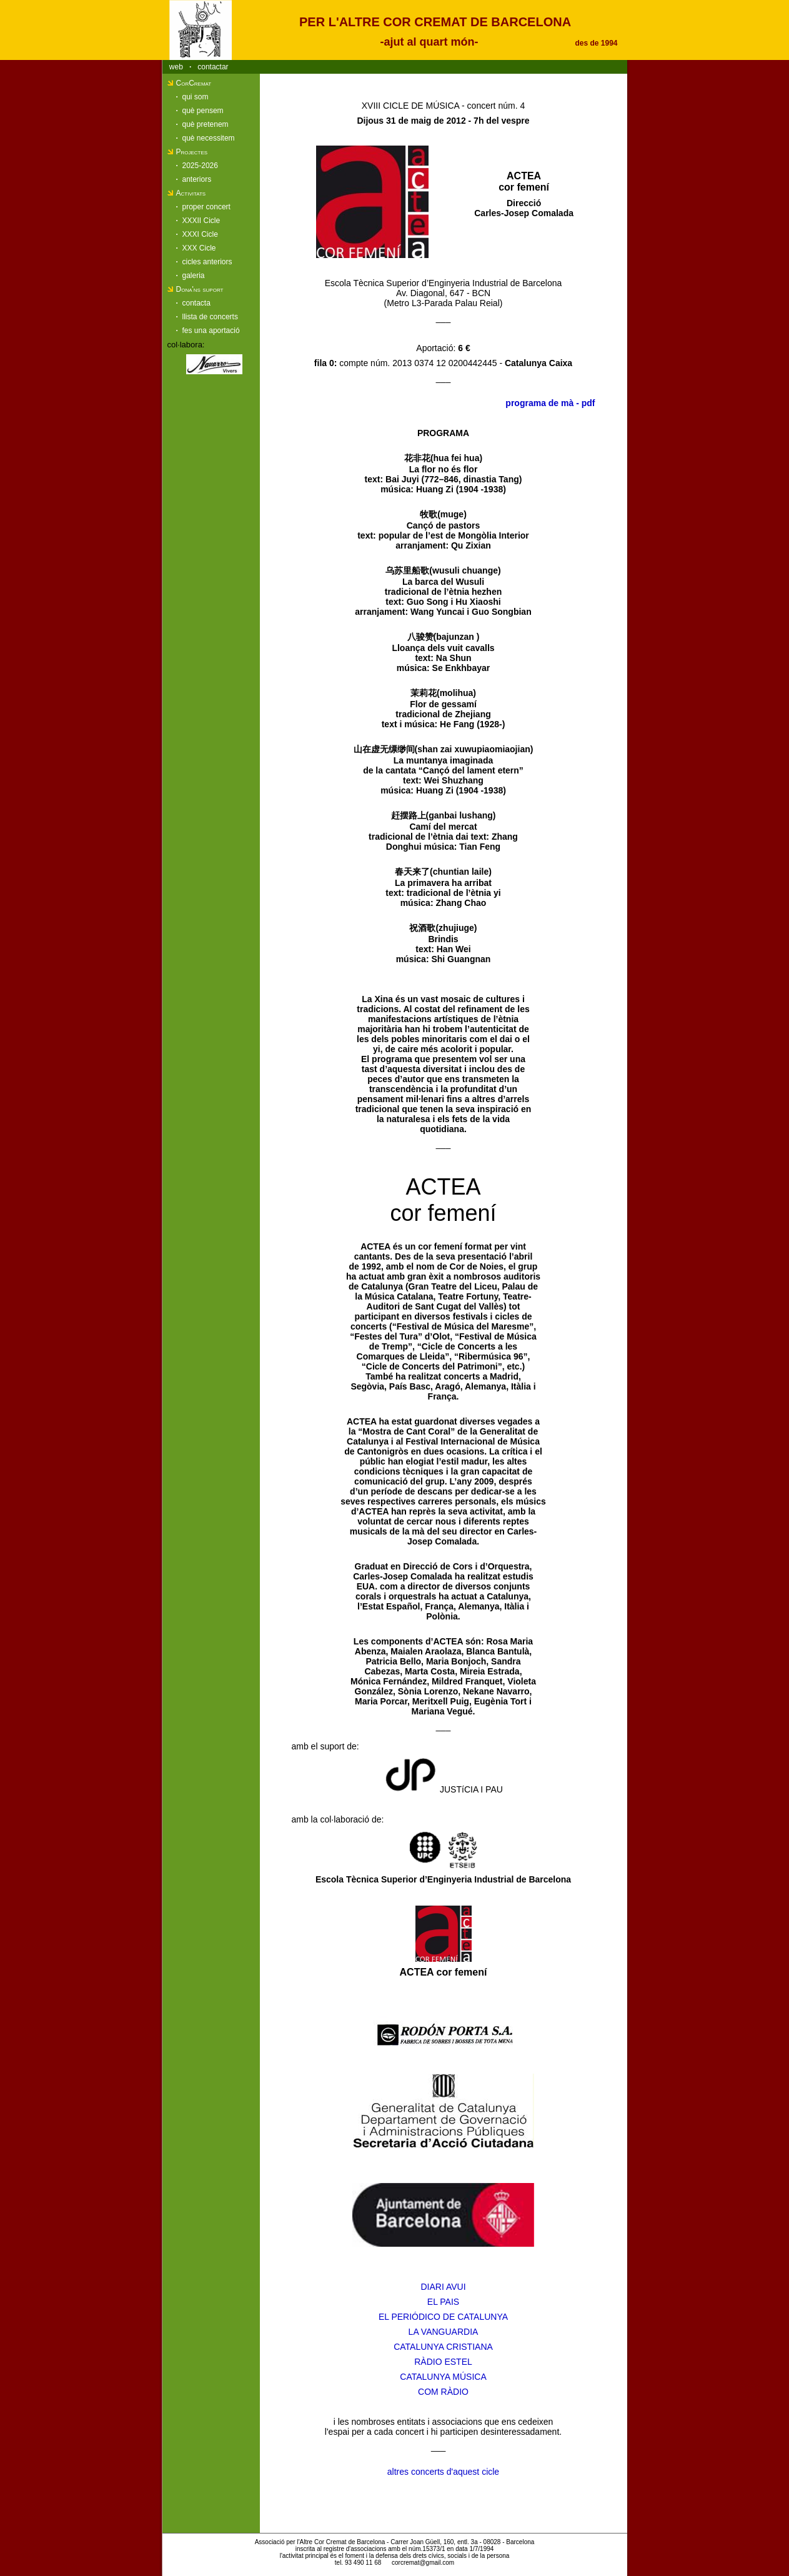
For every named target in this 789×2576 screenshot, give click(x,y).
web (176, 66)
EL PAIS (443, 2302)
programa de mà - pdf (550, 403)
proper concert (206, 206)
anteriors (197, 179)
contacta (196, 303)
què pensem (203, 110)
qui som (195, 96)
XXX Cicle (199, 248)
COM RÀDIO (443, 2392)
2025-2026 (200, 165)
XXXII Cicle (201, 220)
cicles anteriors (207, 261)
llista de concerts (210, 316)
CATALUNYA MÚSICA (443, 2377)
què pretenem (205, 124)
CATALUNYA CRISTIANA (443, 2347)
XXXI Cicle (200, 234)
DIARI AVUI (442, 2287)
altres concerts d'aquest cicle (443, 2472)
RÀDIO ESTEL (443, 2362)
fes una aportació (211, 330)
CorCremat (194, 83)
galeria (193, 275)
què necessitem (208, 138)
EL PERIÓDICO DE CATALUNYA (443, 2317)
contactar (212, 66)
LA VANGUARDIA (444, 2332)
